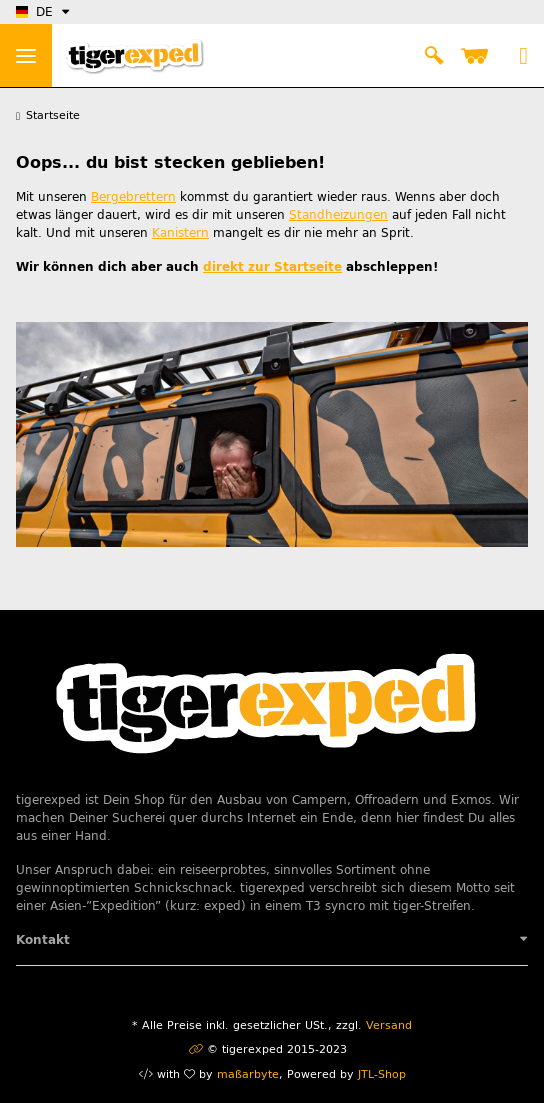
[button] (433, 56)
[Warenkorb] (478, 56)
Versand (389, 1025)
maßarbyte (248, 1074)
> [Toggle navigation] (26, 56)
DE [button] (34, 12)
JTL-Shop (382, 1074)
